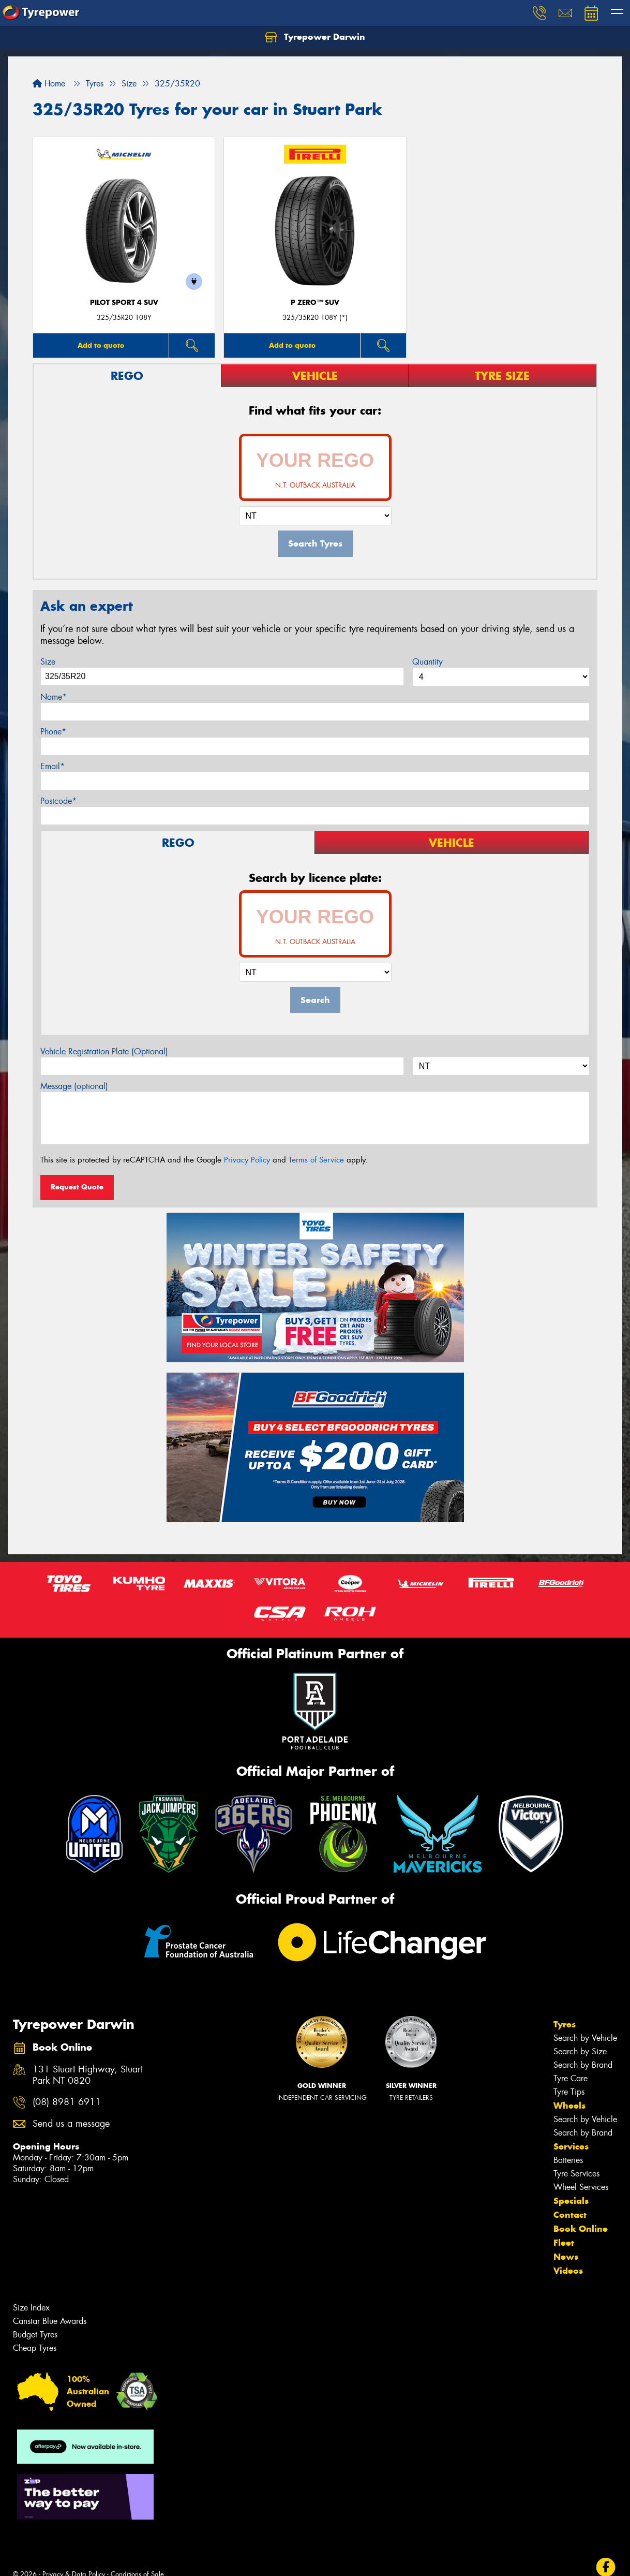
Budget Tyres (35, 2334)
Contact (570, 2214)
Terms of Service (316, 1160)
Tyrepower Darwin (315, 37)
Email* (52, 766)
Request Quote (77, 1186)
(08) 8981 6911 (67, 2102)
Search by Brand (582, 2064)
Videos (568, 2270)
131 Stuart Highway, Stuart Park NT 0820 (88, 2075)
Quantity (427, 661)
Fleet (563, 2242)
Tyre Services (576, 2173)
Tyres (564, 2024)
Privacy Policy (247, 1160)
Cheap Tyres (34, 2348)
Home (49, 83)
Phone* (53, 731)
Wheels (569, 2105)
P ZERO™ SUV (315, 302)
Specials (571, 2200)
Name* (53, 696)
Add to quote (101, 345)
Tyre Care (570, 2078)
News (565, 2256)
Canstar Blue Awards (49, 2321)
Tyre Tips (568, 2091)
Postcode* (58, 801)
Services (571, 2146)
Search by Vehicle (585, 2038)
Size (47, 661)
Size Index (31, 2307)
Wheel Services (580, 2187)
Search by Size (580, 2051)
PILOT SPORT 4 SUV (124, 302)
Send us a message (71, 2124)
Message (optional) (74, 1086)
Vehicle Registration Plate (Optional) (104, 1051)
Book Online (580, 2228)
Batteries (568, 2160)
